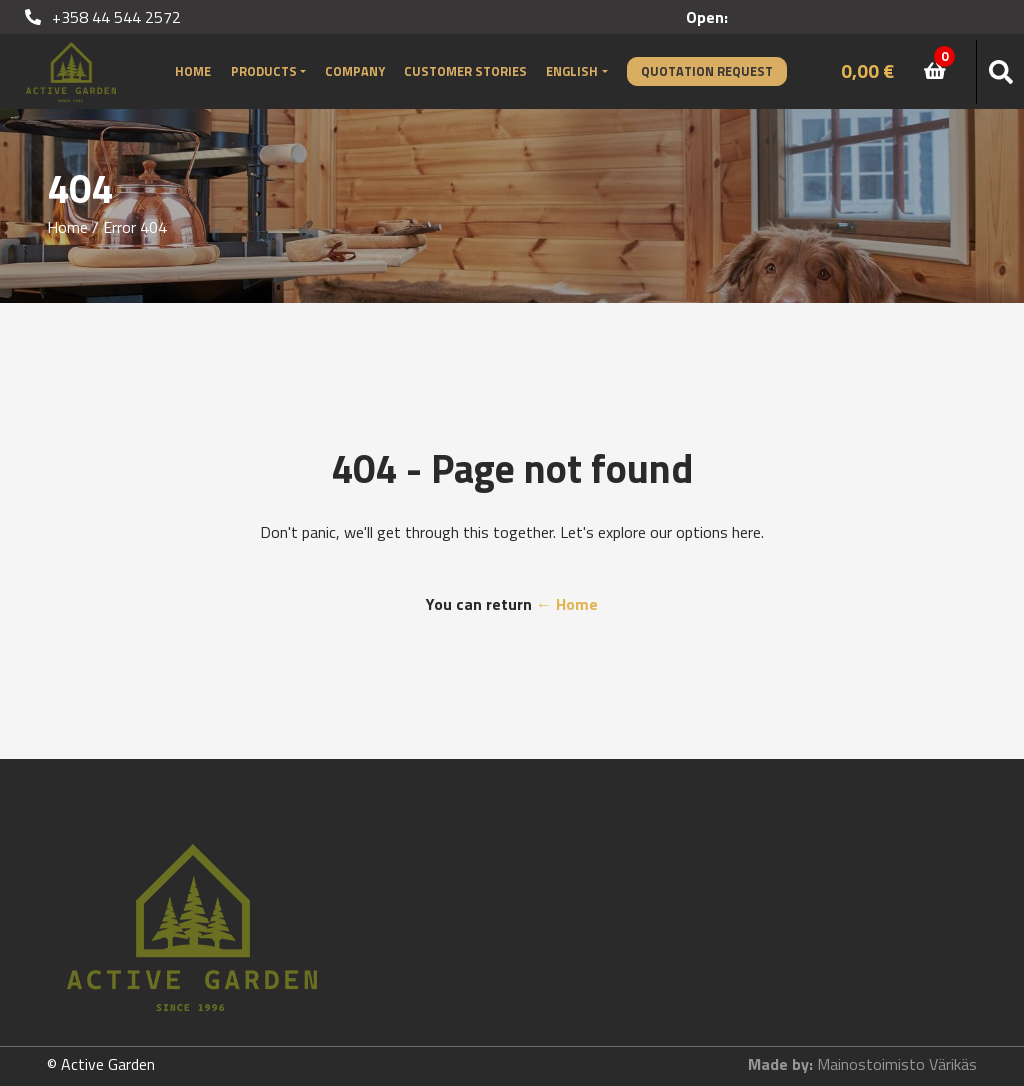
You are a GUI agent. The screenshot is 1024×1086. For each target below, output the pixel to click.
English (572, 71)
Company (355, 71)
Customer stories (465, 71)
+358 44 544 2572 (103, 17)
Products (264, 71)
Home (193, 71)
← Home (567, 604)
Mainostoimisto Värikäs (897, 1064)
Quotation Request (707, 71)
